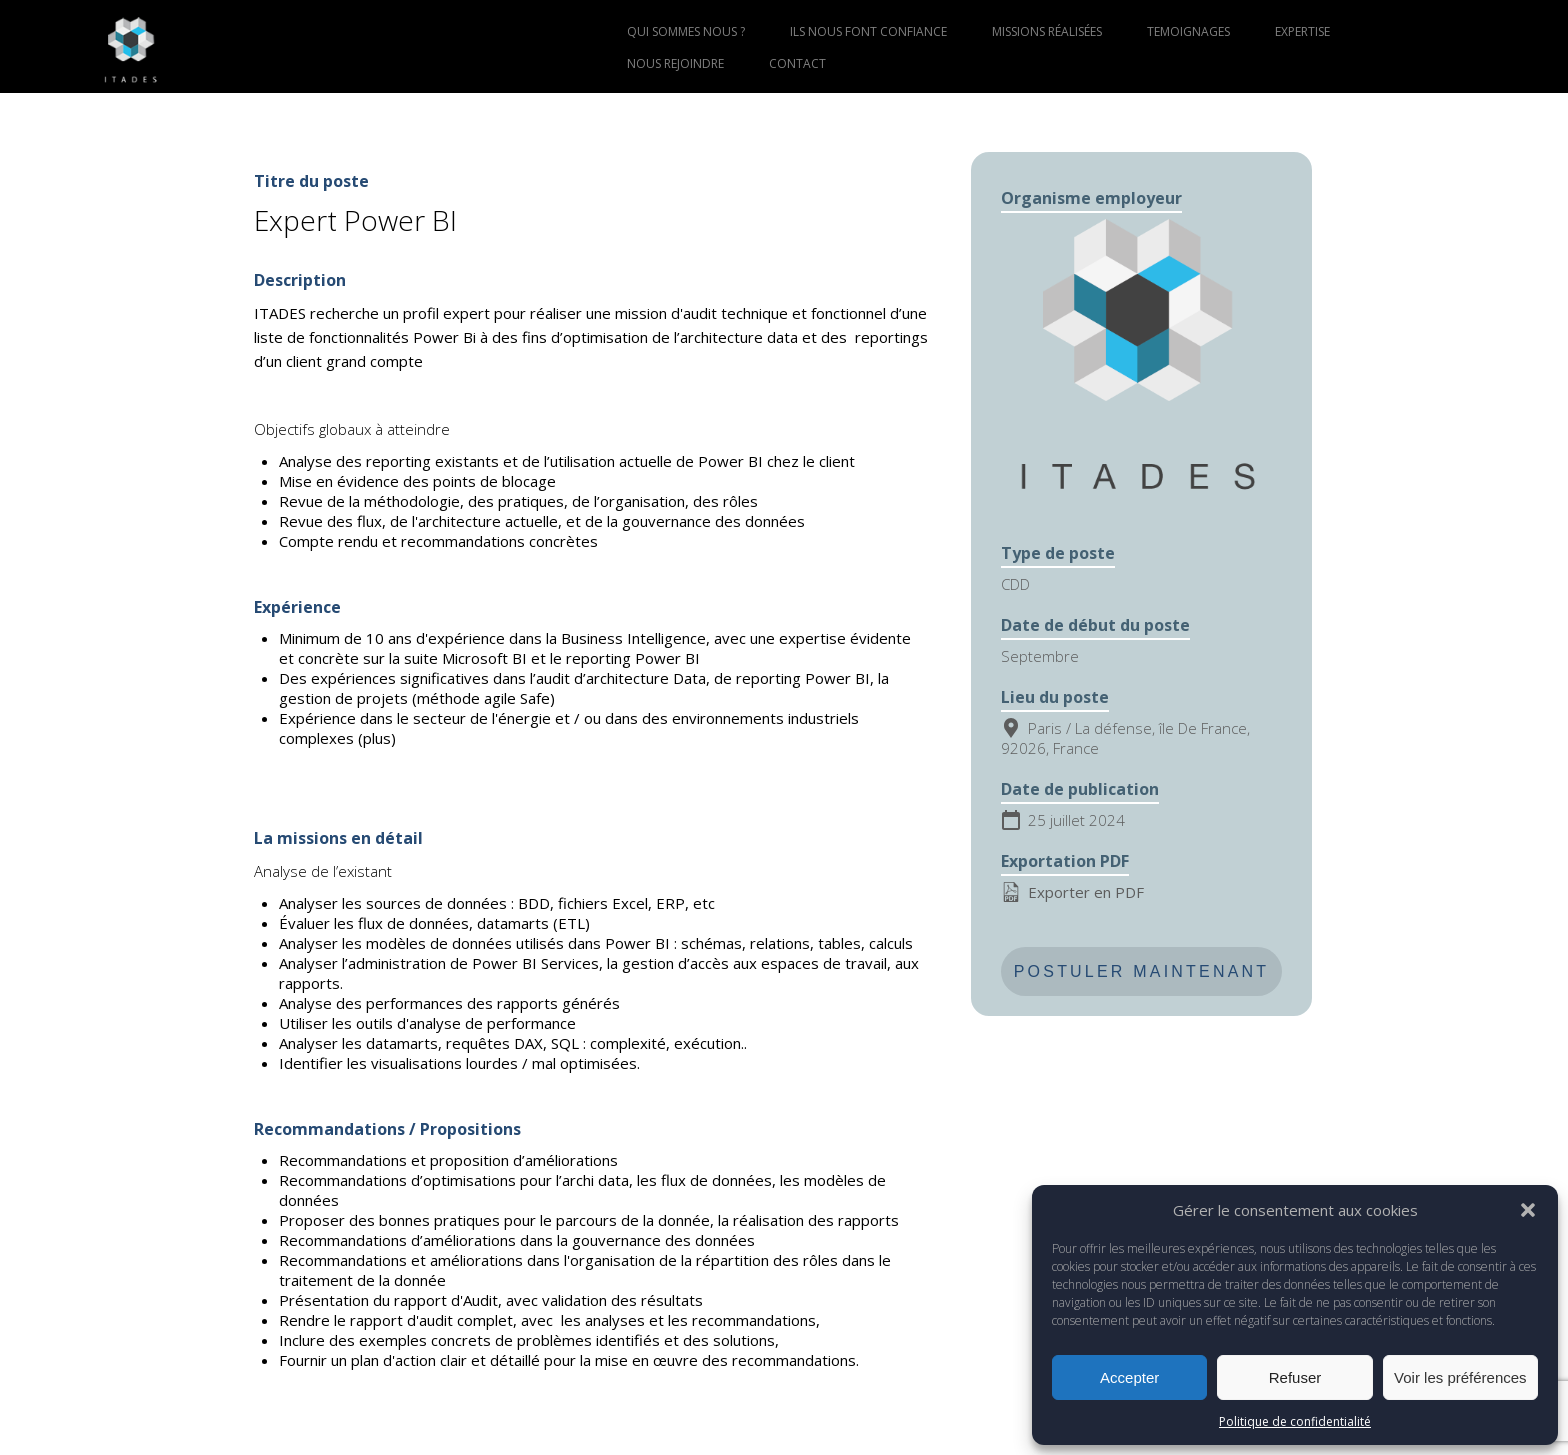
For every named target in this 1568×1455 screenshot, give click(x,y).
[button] (1528, 1210)
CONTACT (797, 63)
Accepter (1129, 1377)
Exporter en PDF (1072, 892)
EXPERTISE (1302, 31)
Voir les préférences (1460, 1377)
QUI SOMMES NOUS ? (686, 31)
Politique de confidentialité (1295, 1421)
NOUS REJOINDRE (675, 63)
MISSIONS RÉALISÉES (1047, 31)
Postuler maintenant (1142, 971)
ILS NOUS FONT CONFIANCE (868, 31)
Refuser (1295, 1377)
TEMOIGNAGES (1188, 31)
